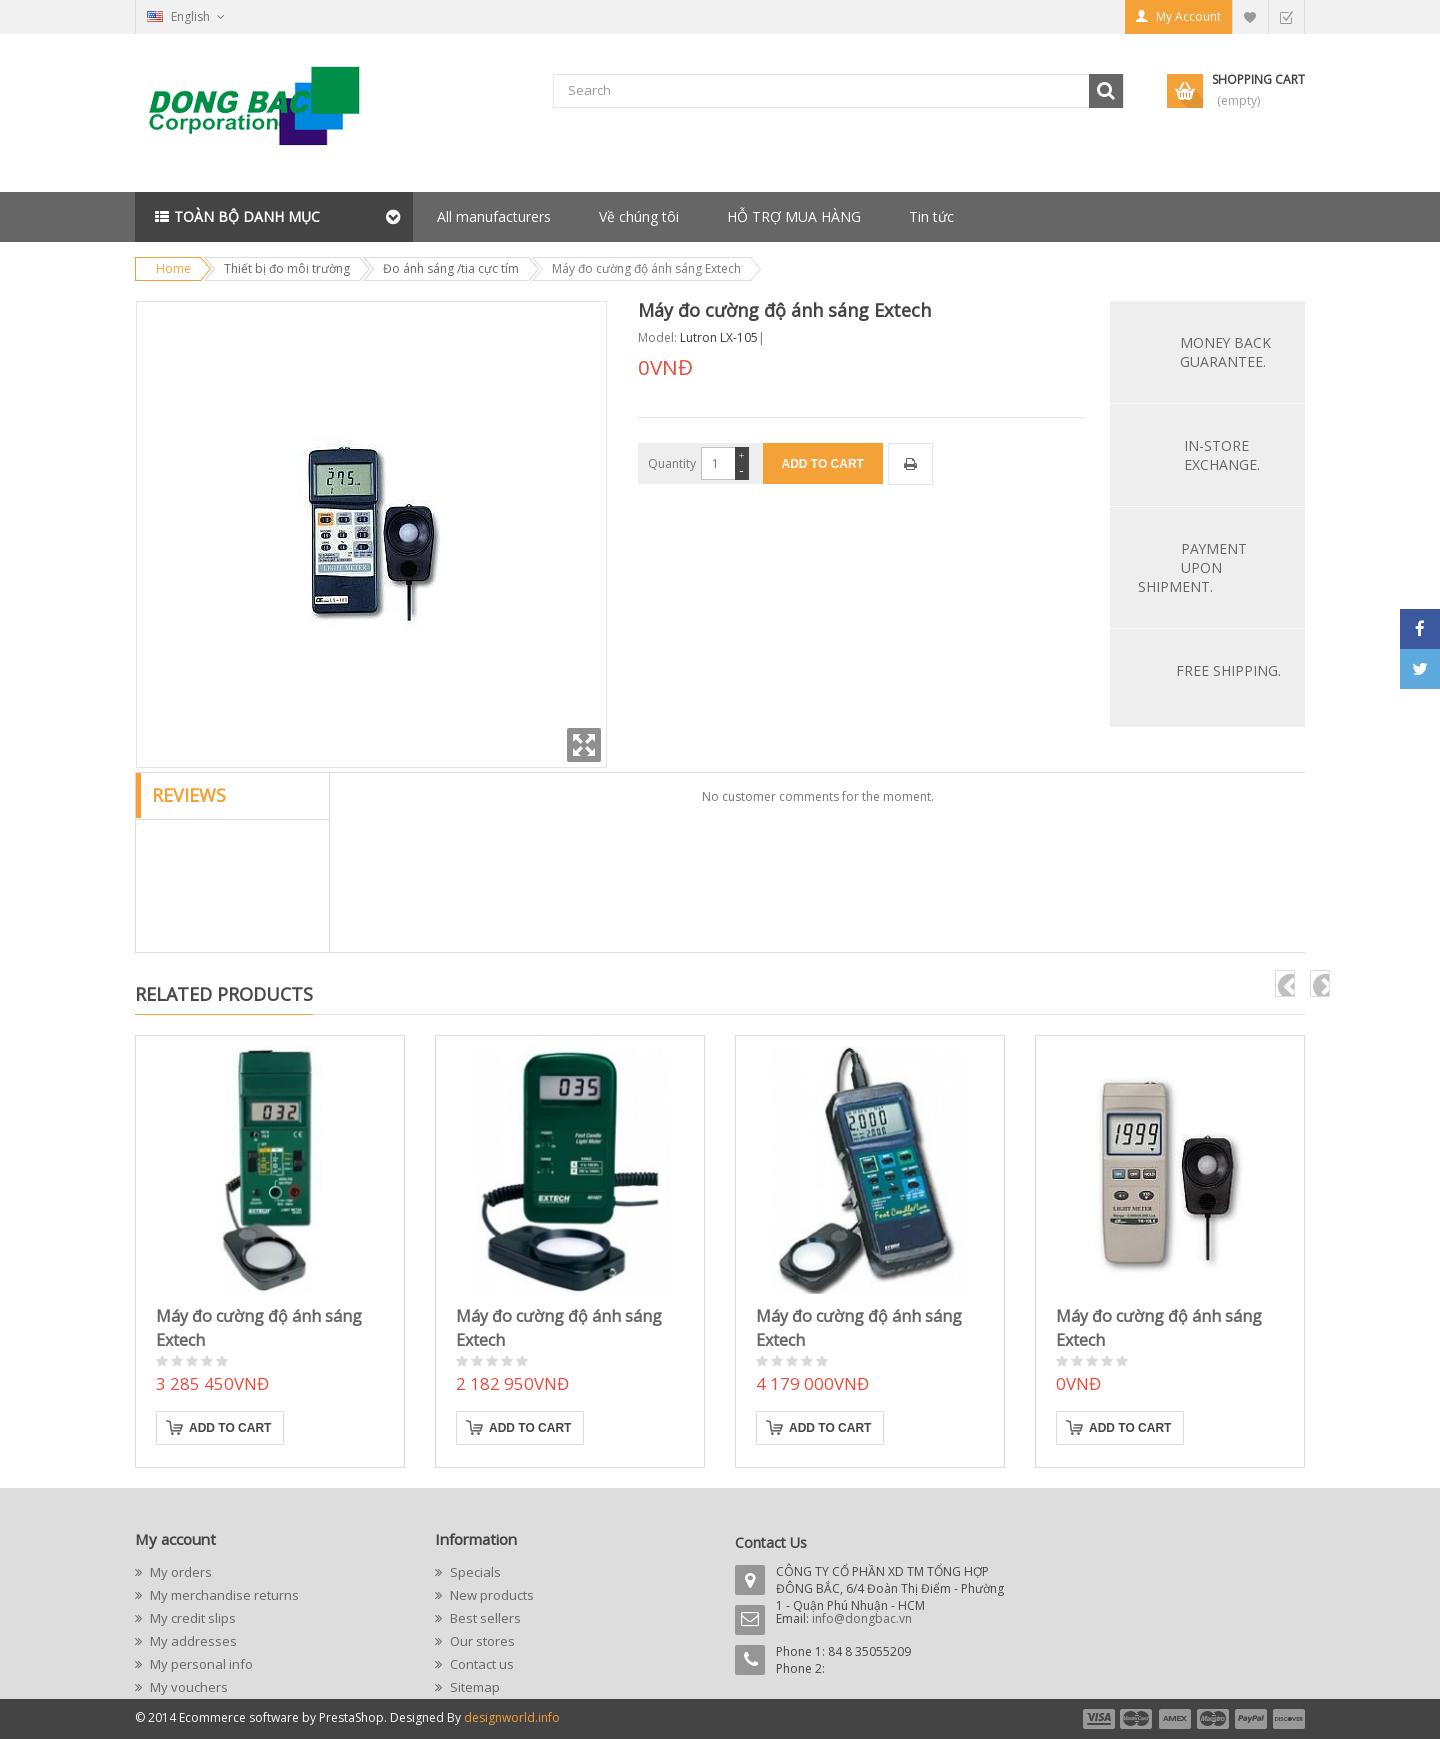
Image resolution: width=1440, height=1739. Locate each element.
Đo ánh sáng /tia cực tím (451, 268)
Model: (657, 337)
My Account (1188, 16)
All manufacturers (494, 216)
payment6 (1287, 1719)
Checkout (1286, 16)
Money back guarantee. (1225, 352)
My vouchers (187, 1687)
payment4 (1215, 1719)
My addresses (192, 1641)
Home (173, 268)
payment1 (1098, 1719)
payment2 (1137, 1719)
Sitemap (473, 1687)
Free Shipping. (1228, 670)
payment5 (1251, 1719)
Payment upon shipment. (1192, 567)
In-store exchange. (1222, 455)
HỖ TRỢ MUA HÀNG (794, 216)
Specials (474, 1572)
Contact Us (771, 1542)
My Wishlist (1250, 16)
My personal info (200, 1664)
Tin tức (931, 216)
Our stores (481, 1641)
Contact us (480, 1664)
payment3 (1176, 1719)
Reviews (189, 795)
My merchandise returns (223, 1595)
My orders (179, 1572)
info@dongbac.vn (862, 1618)
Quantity (672, 463)
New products (490, 1595)
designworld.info (512, 1717)
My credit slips (191, 1618)
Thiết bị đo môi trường (287, 268)
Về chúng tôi (639, 216)
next (1320, 983)
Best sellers (484, 1618)
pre (1285, 983)
